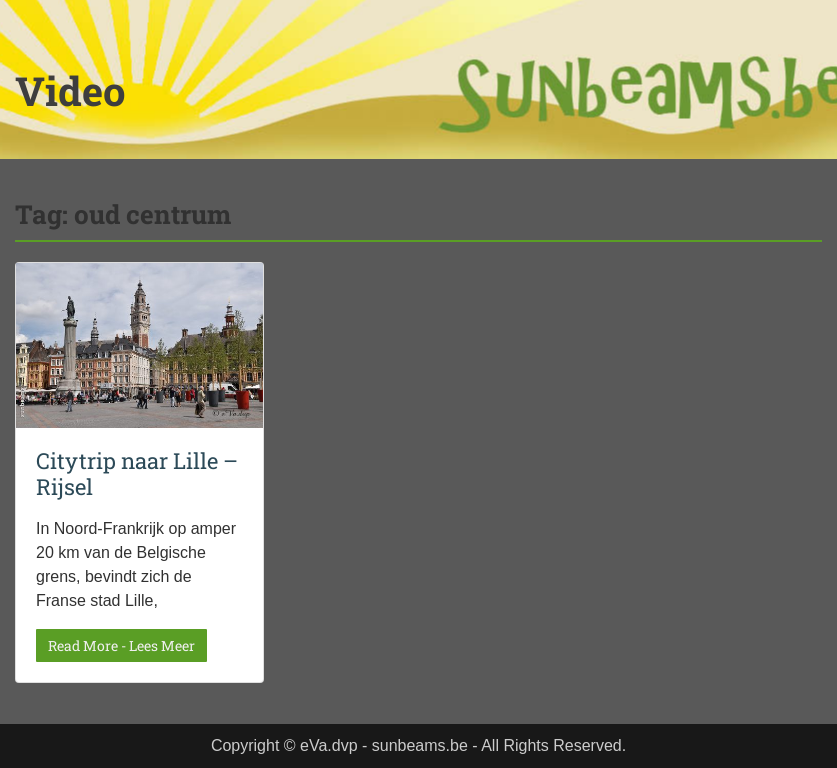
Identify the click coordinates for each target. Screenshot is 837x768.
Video (70, 90)
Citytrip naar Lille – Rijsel (137, 473)
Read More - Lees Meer (121, 645)
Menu (36, 57)
